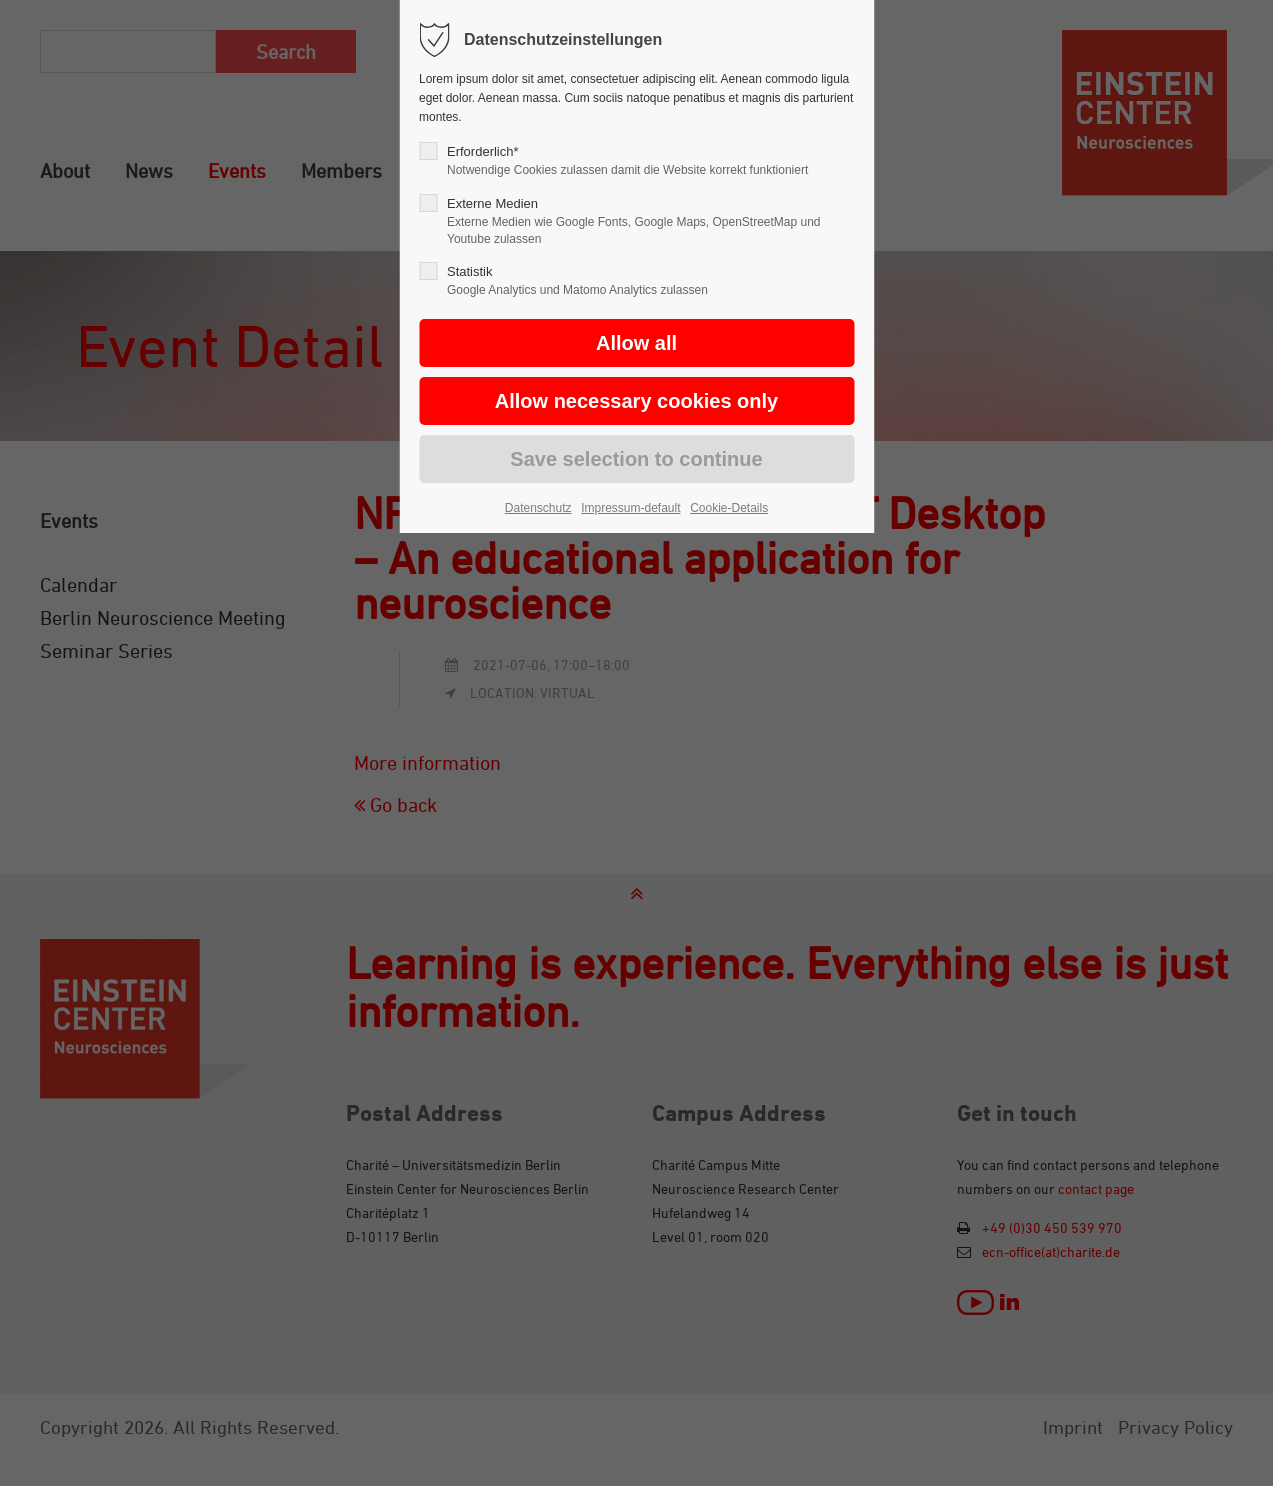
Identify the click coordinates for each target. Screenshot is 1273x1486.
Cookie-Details (729, 508)
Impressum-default (630, 508)
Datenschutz (538, 508)
